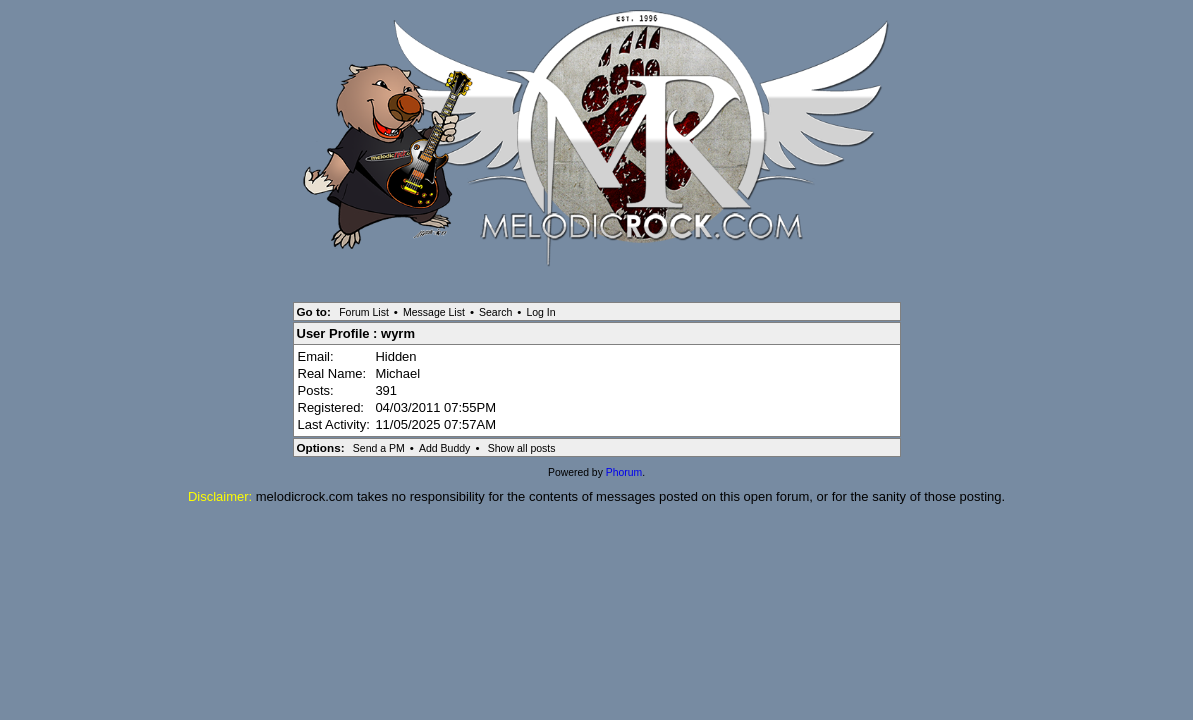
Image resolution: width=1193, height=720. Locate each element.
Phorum (624, 472)
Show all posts (522, 448)
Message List (434, 312)
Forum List (364, 312)
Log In (540, 312)
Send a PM (379, 448)
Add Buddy (444, 448)
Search (495, 312)
